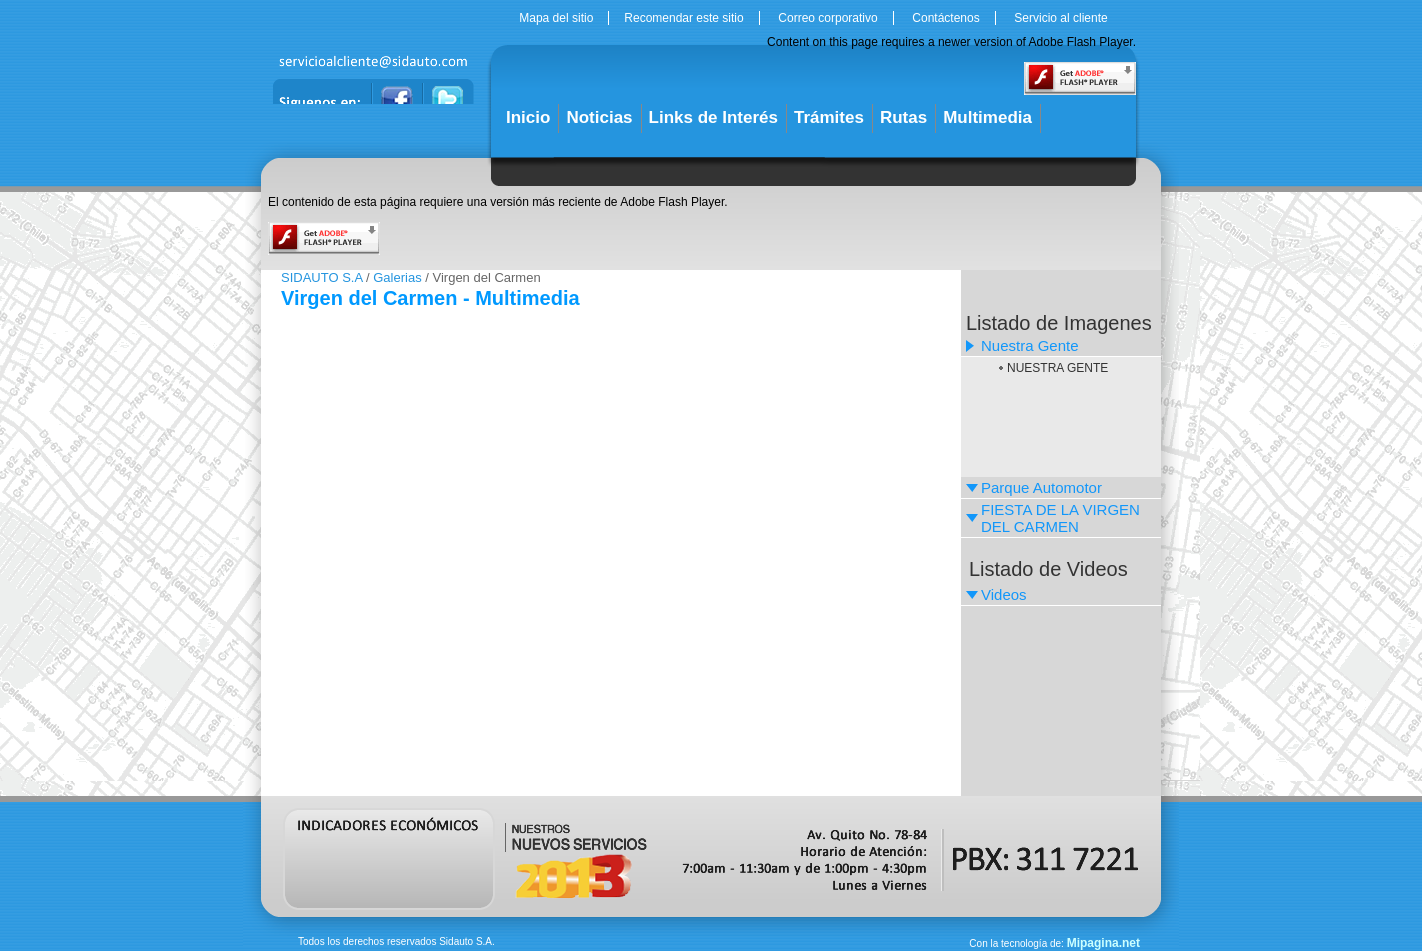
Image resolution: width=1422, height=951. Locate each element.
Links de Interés (713, 117)
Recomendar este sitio (683, 18)
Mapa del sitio (556, 18)
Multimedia (987, 117)
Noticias (599, 117)
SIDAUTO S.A (321, 277)
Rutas (903, 117)
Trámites (829, 117)
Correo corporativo (827, 18)
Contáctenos (945, 18)
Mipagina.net (1103, 943)
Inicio (528, 117)
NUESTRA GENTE (1057, 368)
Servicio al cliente (1060, 18)
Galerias (397, 277)
